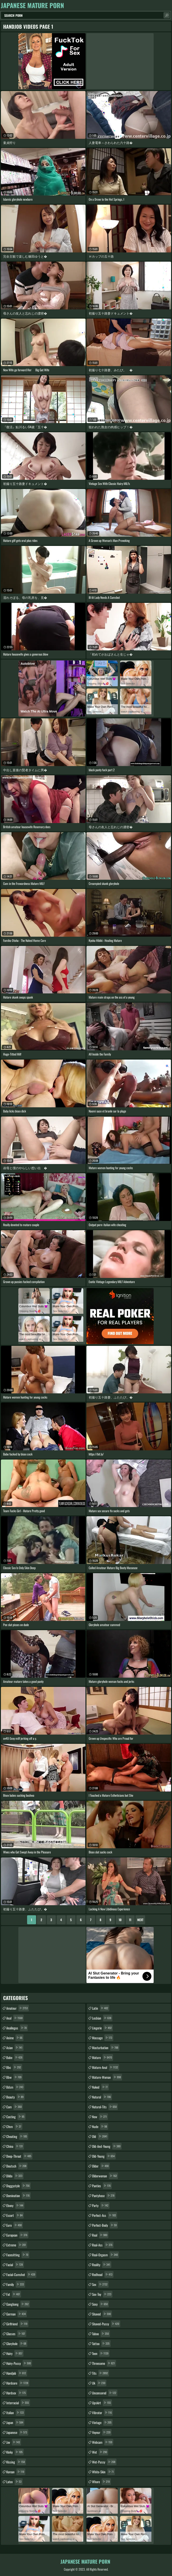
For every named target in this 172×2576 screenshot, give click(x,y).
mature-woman (107, 2077)
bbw (14, 2077)
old (100, 2136)
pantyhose (104, 2195)
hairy (15, 2353)
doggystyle (18, 2185)
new (100, 2116)
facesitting (17, 2254)
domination (18, 2195)
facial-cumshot (21, 2274)
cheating (17, 2136)
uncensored (104, 2392)
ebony (15, 2205)
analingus (17, 2027)
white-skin (103, 2471)
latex (14, 2481)
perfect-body (105, 2225)
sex (100, 2284)
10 (120, 1919)
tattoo (101, 2343)
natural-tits (105, 2106)
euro (14, 2225)
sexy (100, 2304)
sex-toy (102, 2294)
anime (15, 2037)
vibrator (102, 2412)
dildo (15, 2175)
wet (100, 2452)
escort (15, 2215)
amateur (17, 2008)
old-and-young (107, 2146)
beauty (15, 2097)
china (15, 2146)
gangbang (18, 2304)
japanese (17, 2432)
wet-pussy (104, 2462)
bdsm (15, 2087)
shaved (102, 2314)
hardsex (16, 2392)
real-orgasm (105, 2254)
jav (13, 2442)
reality (101, 2264)
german (16, 2314)
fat (13, 2294)
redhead (103, 2274)
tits (100, 2373)
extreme (16, 2245)
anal (15, 2018)
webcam (102, 2442)
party (101, 2205)
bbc (14, 2067)
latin (100, 2008)
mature (102, 2057)
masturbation (105, 2047)
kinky (15, 2452)
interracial (18, 2402)
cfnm (14, 2126)
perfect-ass (104, 2215)
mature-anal (105, 2067)
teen (101, 2353)
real (100, 2235)
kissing (16, 2462)
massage (102, 2037)
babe (15, 2057)
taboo (101, 2333)
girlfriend (17, 2323)
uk (99, 2383)
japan (15, 2422)
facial (15, 2264)
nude (100, 2126)
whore (101, 2481)
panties (102, 2185)
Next (140, 1919)
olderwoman (105, 2175)
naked (100, 2087)
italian (15, 2412)
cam (14, 2106)
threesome (104, 2363)
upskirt (102, 2402)
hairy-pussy (19, 2363)
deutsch (17, 2166)
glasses (16, 2333)
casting (16, 2116)
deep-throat (19, 2156)
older (101, 2166)
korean (15, 2471)
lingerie (102, 2027)
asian (15, 2047)
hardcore (17, 2383)
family (15, 2284)
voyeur (102, 2432)
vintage (102, 2422)
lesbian (102, 2018)
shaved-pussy (106, 2323)
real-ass (103, 2245)
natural (102, 2097)
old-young (104, 2156)
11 (130, 1919)
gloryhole (16, 2343)
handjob (16, 2373)
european (17, 2235)
